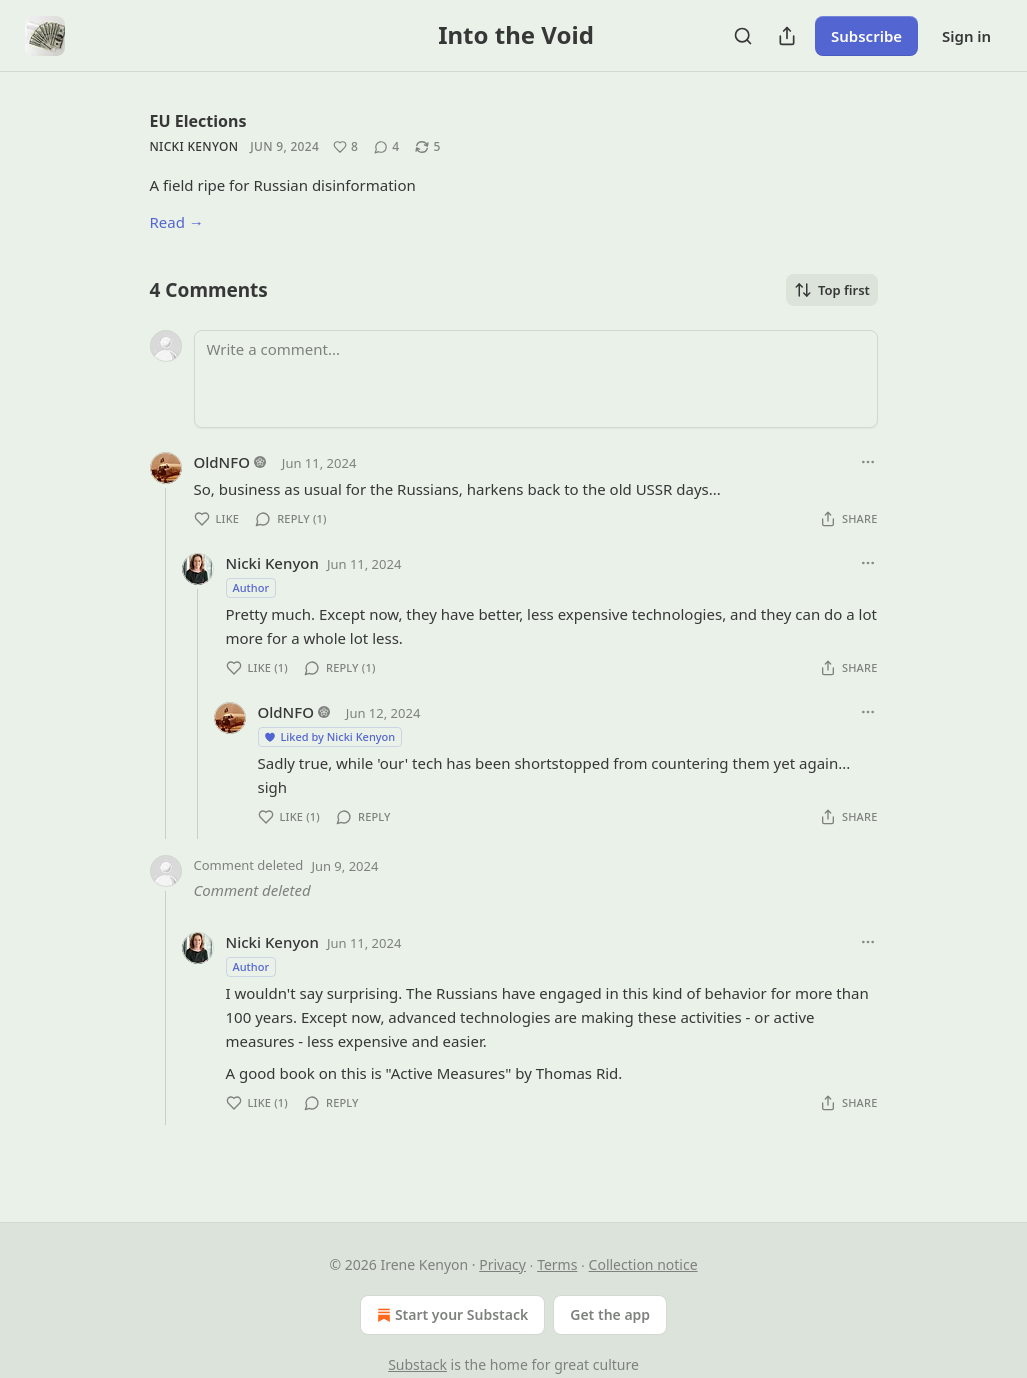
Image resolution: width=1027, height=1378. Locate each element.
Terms (557, 1264)
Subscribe (866, 36)
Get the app (610, 1314)
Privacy (502, 1264)
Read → (177, 222)
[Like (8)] (345, 147)
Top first (832, 290)
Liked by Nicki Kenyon (329, 736)
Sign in (966, 36)
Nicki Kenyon (194, 146)
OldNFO (222, 462)
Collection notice (643, 1264)
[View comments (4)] (386, 147)
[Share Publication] (787, 36)
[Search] (743, 36)
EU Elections (198, 121)
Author (251, 587)
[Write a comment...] (536, 379)
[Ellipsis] (868, 462)
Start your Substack (450, 1315)
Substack (417, 1364)
